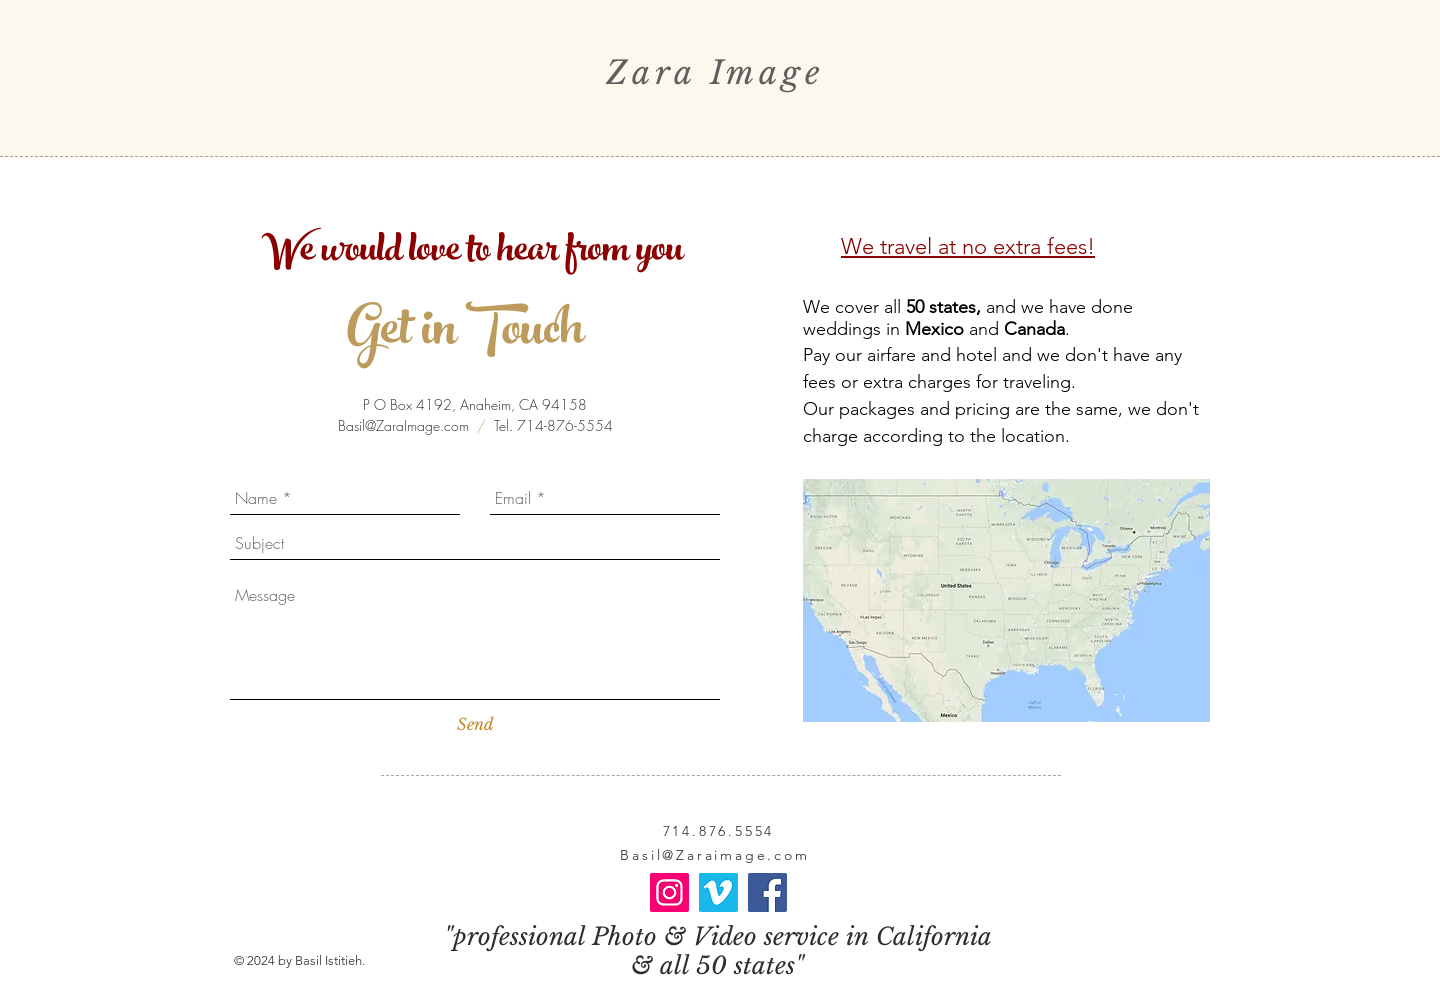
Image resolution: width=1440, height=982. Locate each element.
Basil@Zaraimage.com (714, 855)
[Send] (475, 724)
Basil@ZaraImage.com (403, 425)
